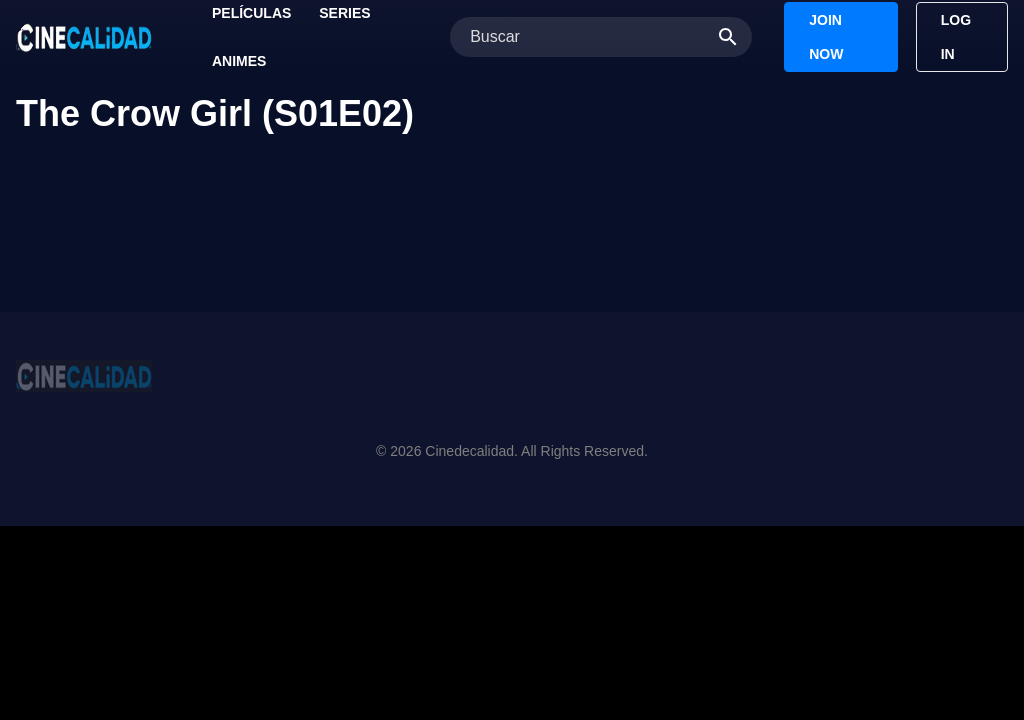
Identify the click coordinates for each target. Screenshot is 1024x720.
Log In (956, 37)
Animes (239, 61)
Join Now (826, 37)
